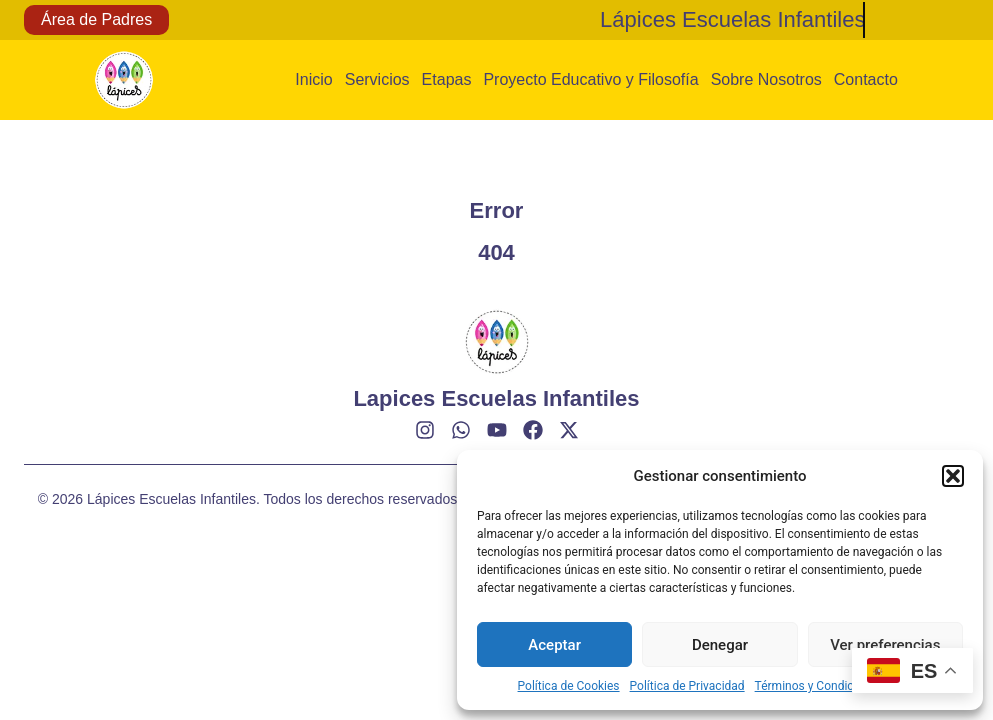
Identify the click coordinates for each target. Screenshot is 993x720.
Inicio (313, 79)
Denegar (720, 645)
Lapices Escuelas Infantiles (496, 398)
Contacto (866, 79)
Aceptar (554, 645)
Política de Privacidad (687, 686)
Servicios (377, 79)
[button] (953, 476)
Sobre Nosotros (766, 79)
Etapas (447, 79)
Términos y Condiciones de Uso (839, 686)
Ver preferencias (885, 645)
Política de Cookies (569, 686)
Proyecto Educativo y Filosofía (590, 79)
